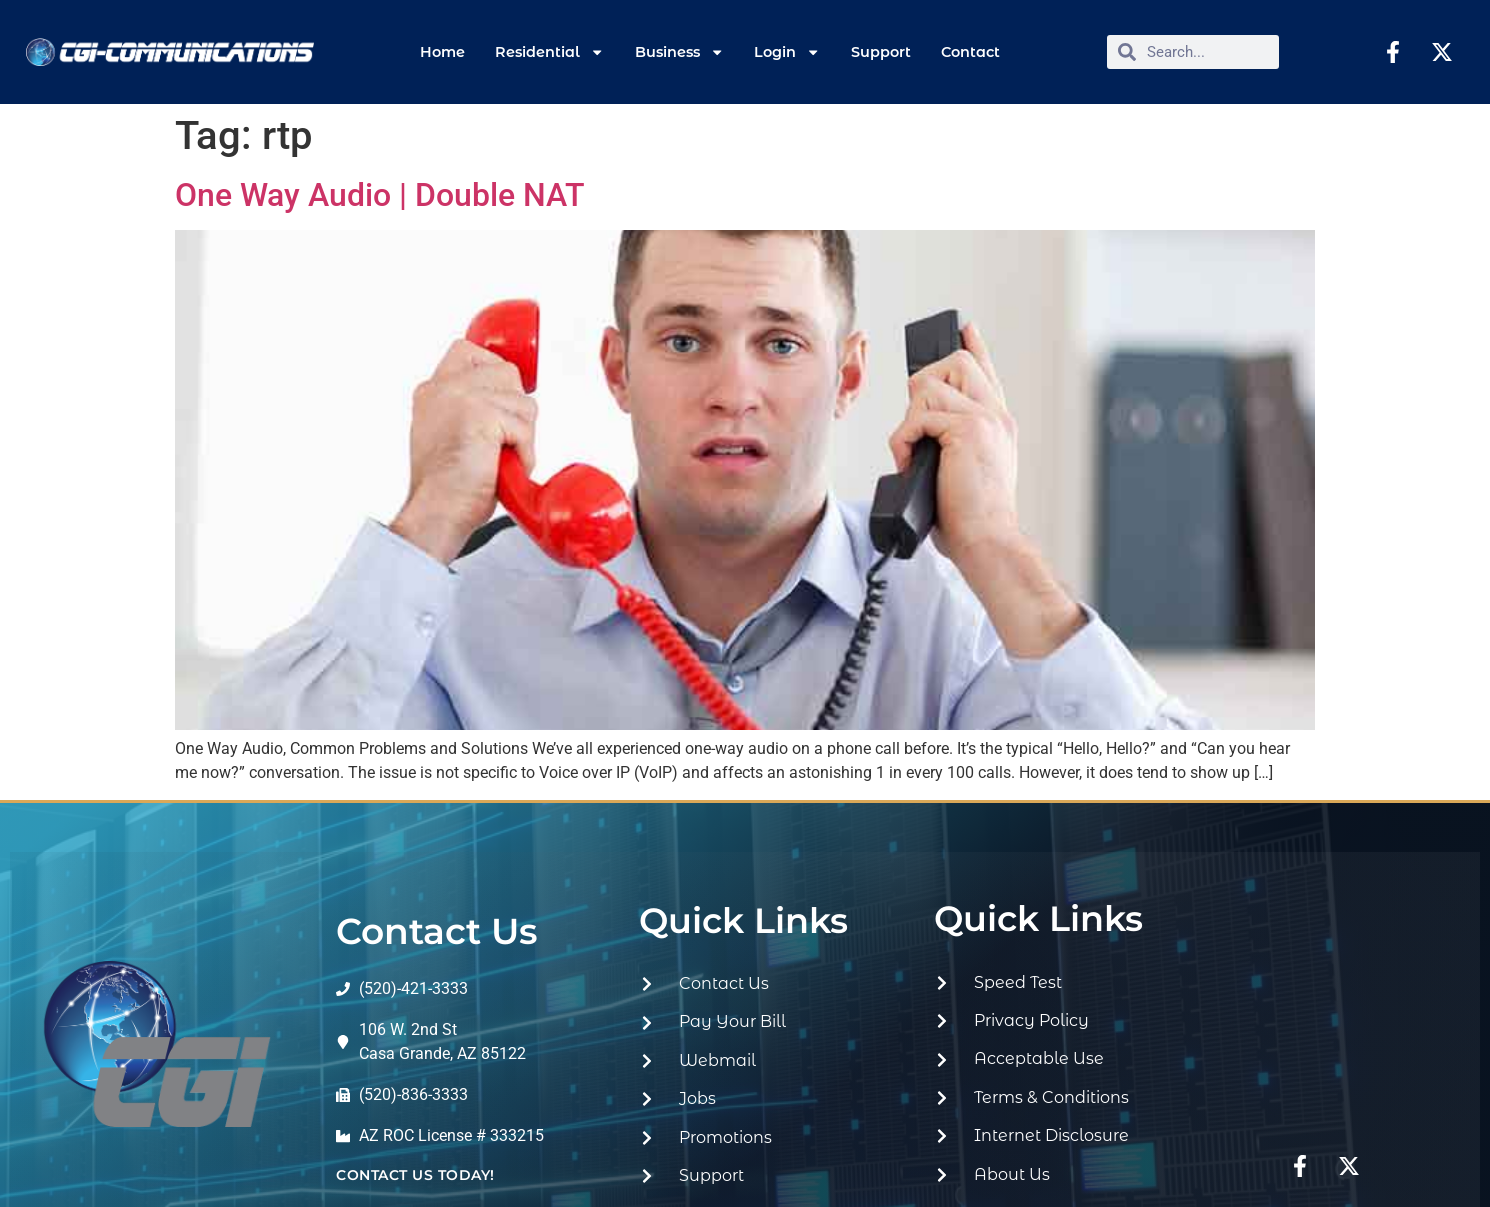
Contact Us (437, 931)
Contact (970, 52)
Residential (549, 52)
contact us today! (415, 1175)
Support (881, 52)
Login (787, 52)
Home (442, 52)
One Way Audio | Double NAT (380, 195)
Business (679, 52)
